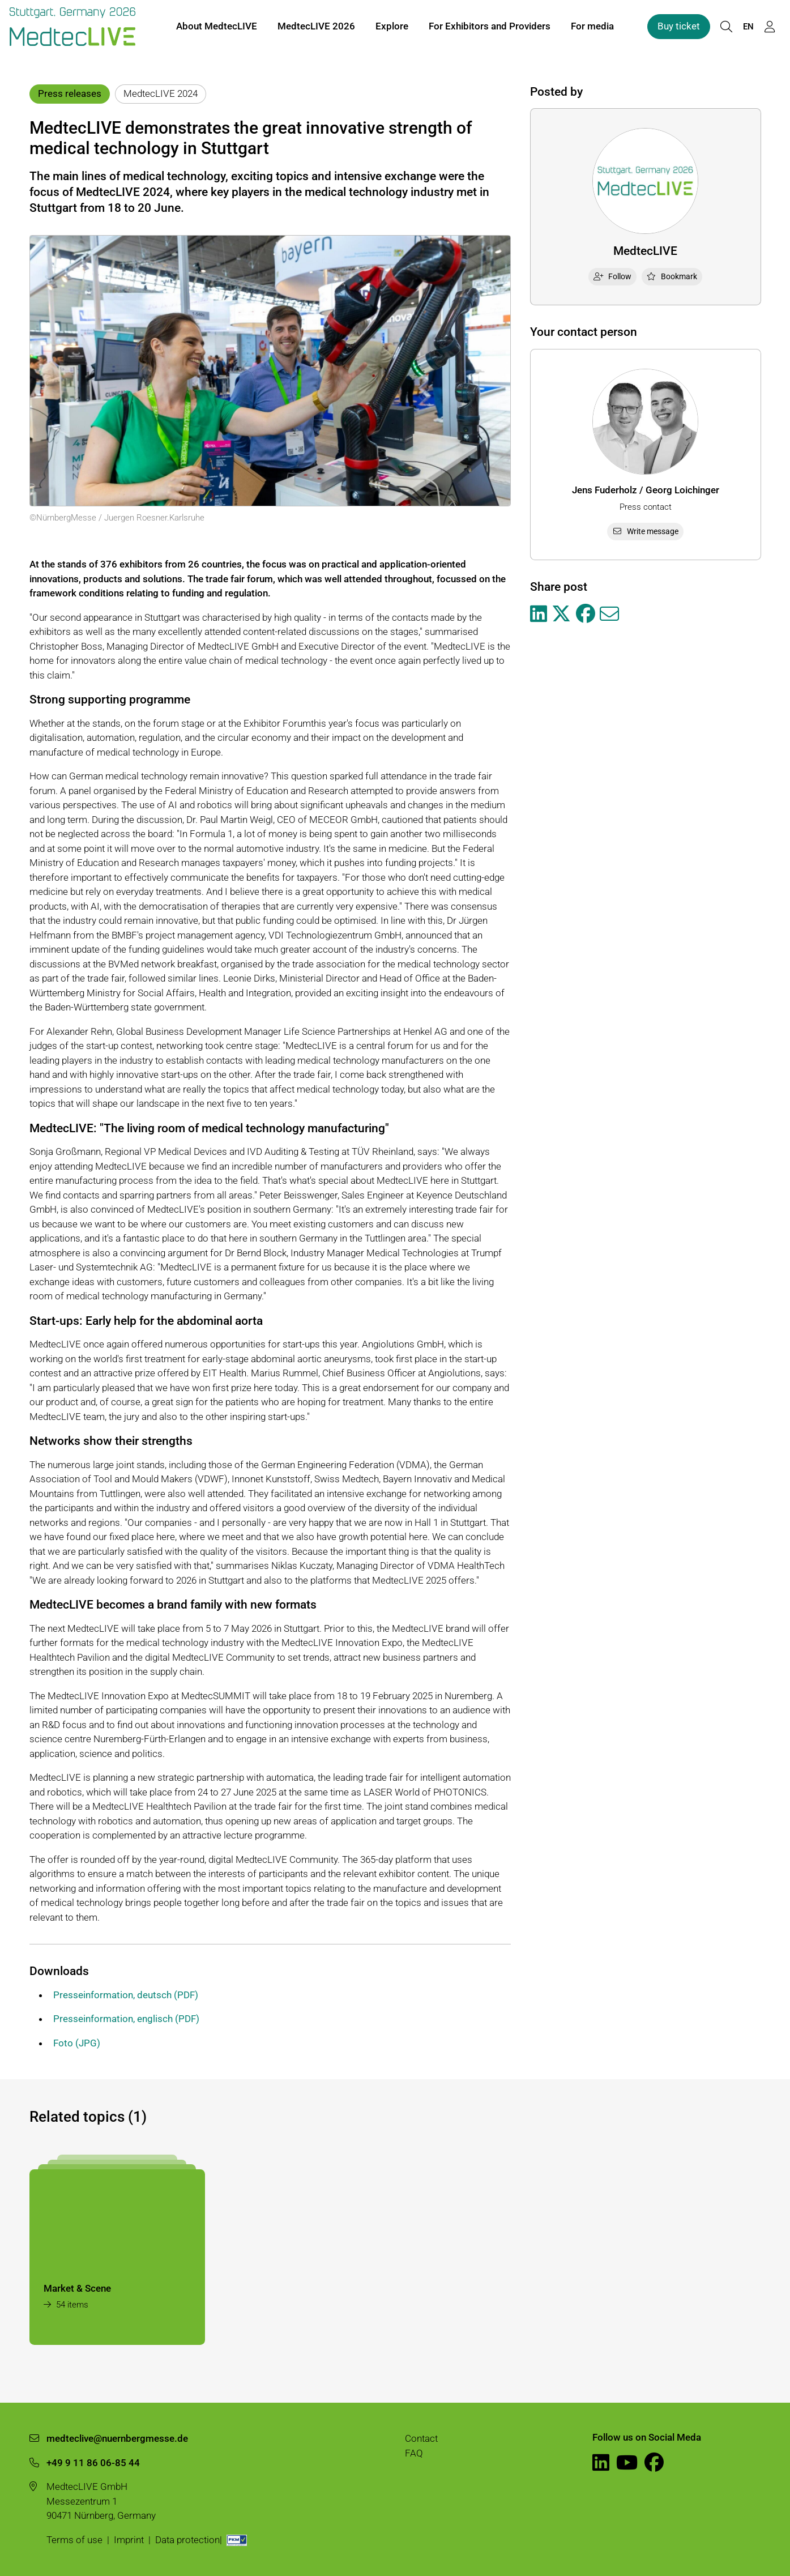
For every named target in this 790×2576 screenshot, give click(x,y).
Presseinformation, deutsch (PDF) (125, 1995)
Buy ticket (678, 27)
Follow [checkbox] (612, 276)
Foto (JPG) (76, 2043)
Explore (391, 27)
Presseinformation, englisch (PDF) (126, 2018)
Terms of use (74, 2539)
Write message (645, 531)
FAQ (414, 2453)
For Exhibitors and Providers (489, 27)
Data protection (187, 2539)
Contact (421, 2438)
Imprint (129, 2539)
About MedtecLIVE (216, 27)
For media (592, 27)
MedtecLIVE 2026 (316, 27)
